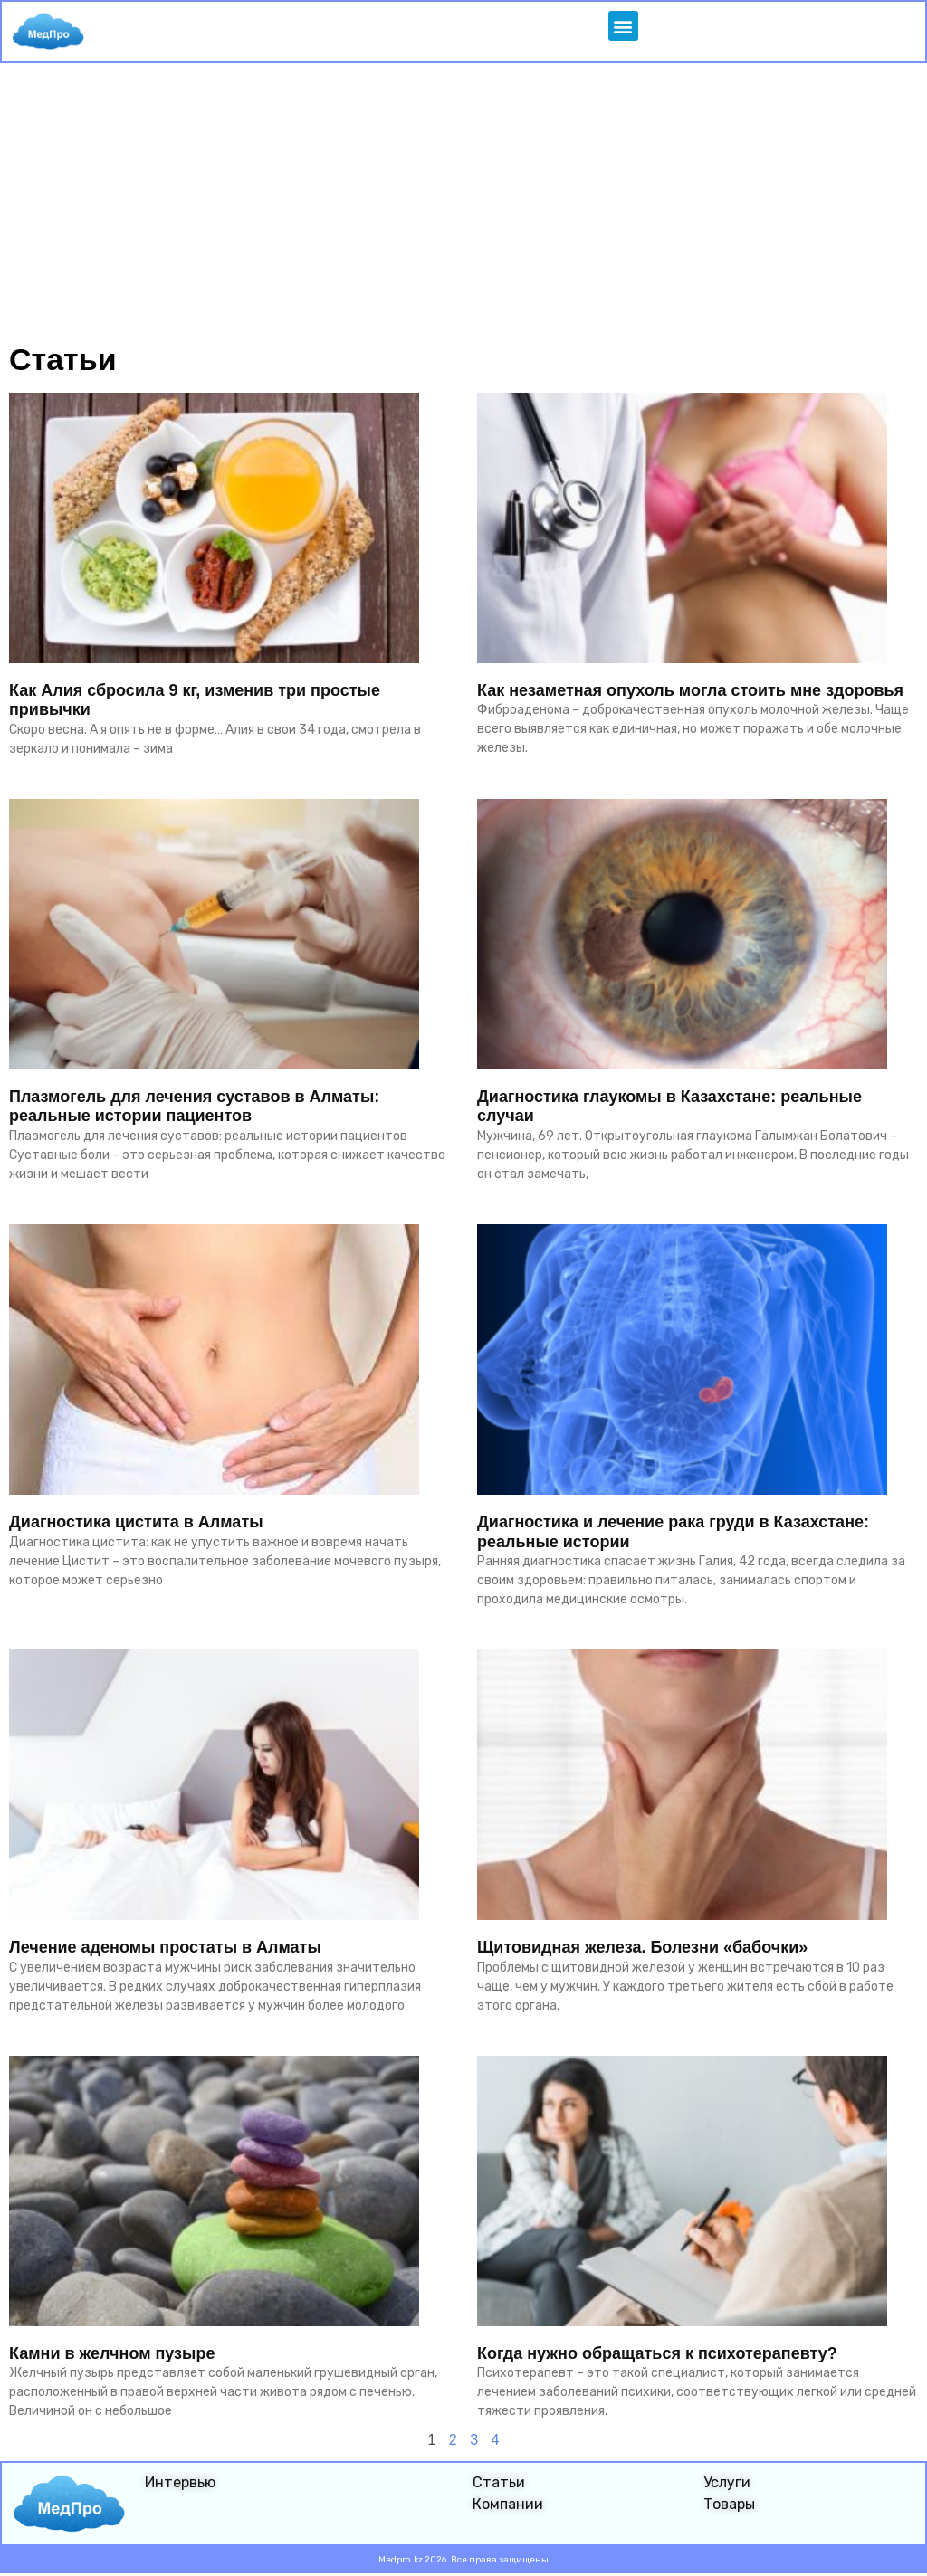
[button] (622, 27)
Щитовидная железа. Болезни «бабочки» (642, 1948)
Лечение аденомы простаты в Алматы (165, 1948)
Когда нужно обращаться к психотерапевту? (657, 2353)
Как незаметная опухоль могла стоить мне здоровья (690, 691)
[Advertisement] (463, 200)
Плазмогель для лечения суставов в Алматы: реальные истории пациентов (194, 1107)
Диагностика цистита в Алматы (136, 1523)
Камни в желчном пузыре (112, 2353)
